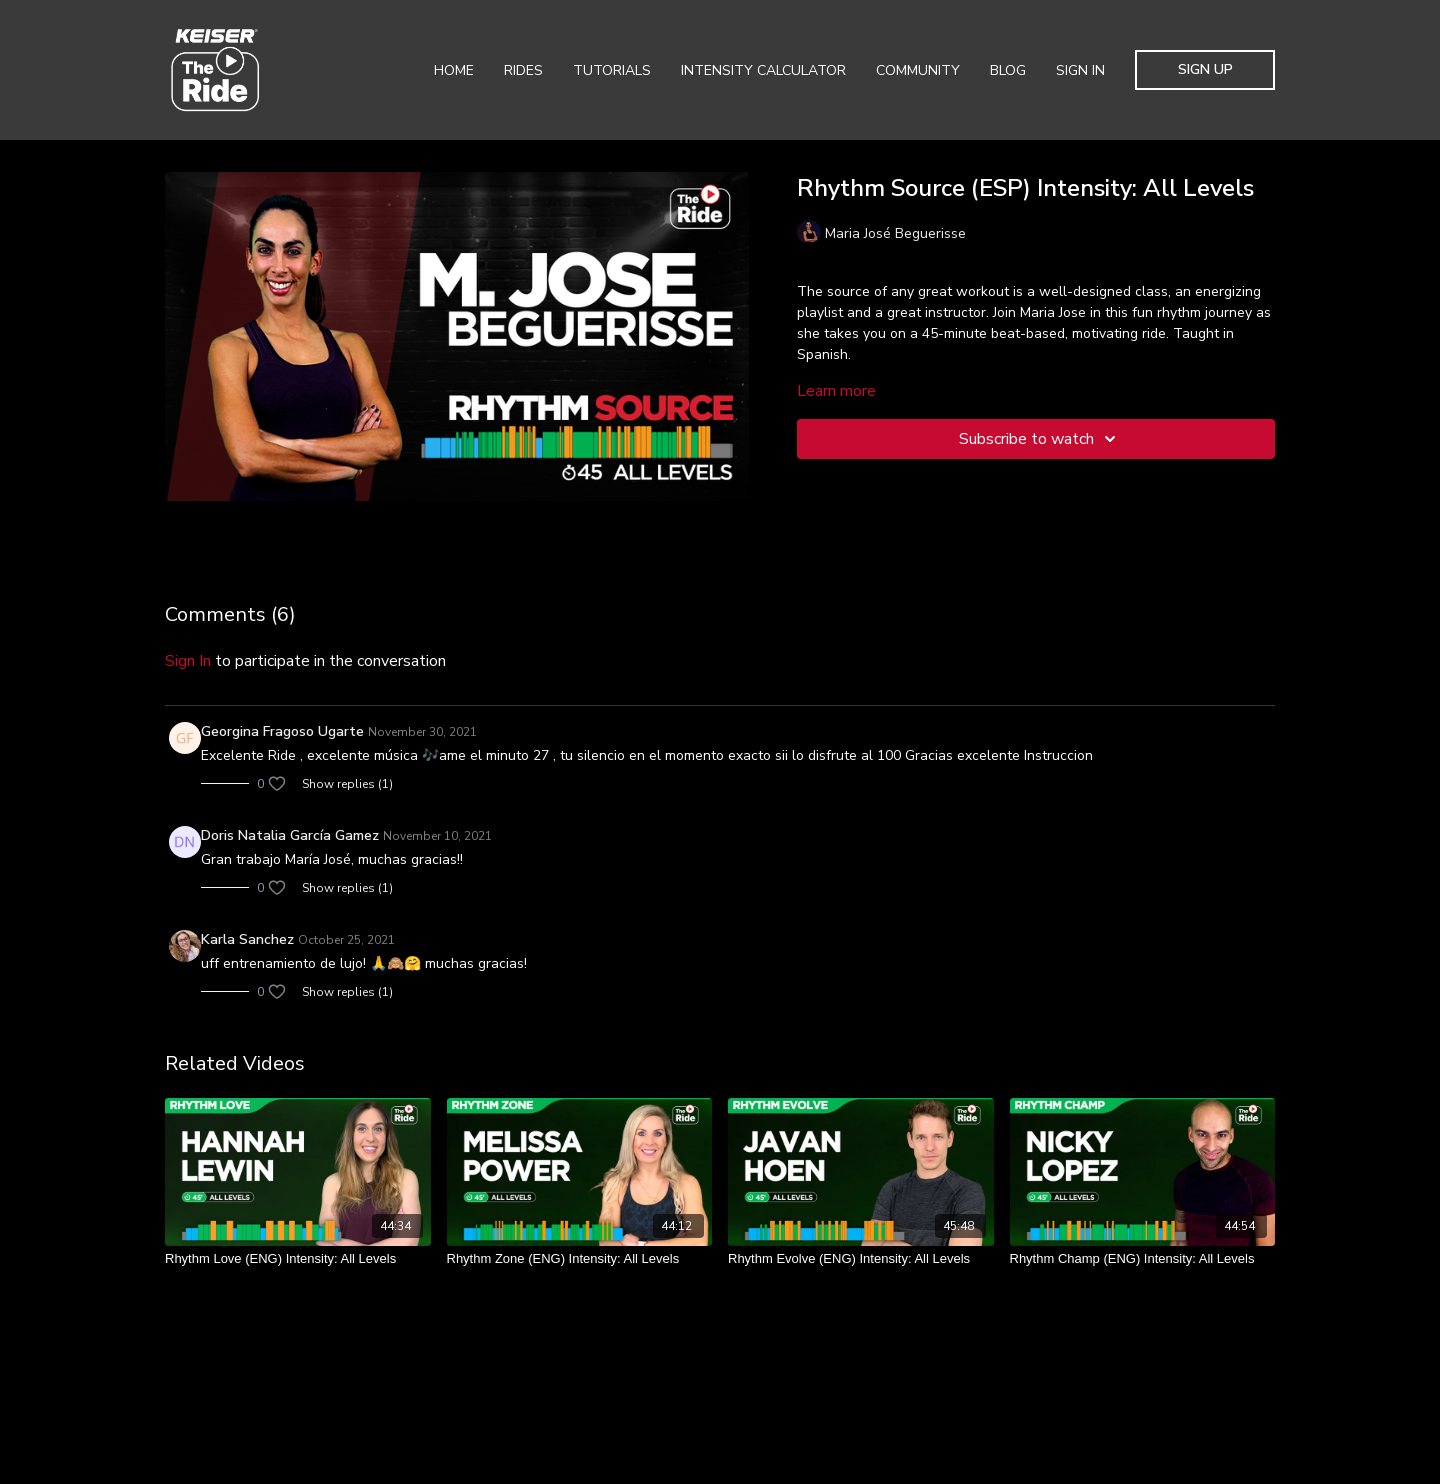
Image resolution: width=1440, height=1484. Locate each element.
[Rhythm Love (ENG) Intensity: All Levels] (298, 1259)
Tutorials (612, 70)
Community (918, 70)
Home (454, 70)
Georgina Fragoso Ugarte (282, 731)
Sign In (1080, 70)
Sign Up (1205, 69)
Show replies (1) (347, 784)
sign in (188, 661)
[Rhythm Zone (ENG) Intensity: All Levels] (580, 1259)
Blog (1008, 70)
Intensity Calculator (763, 70)
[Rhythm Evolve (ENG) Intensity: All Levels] (861, 1259)
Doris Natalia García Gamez (290, 835)
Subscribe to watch (1040, 439)
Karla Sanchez (247, 939)
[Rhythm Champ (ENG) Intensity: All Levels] (1143, 1259)
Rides (523, 70)
